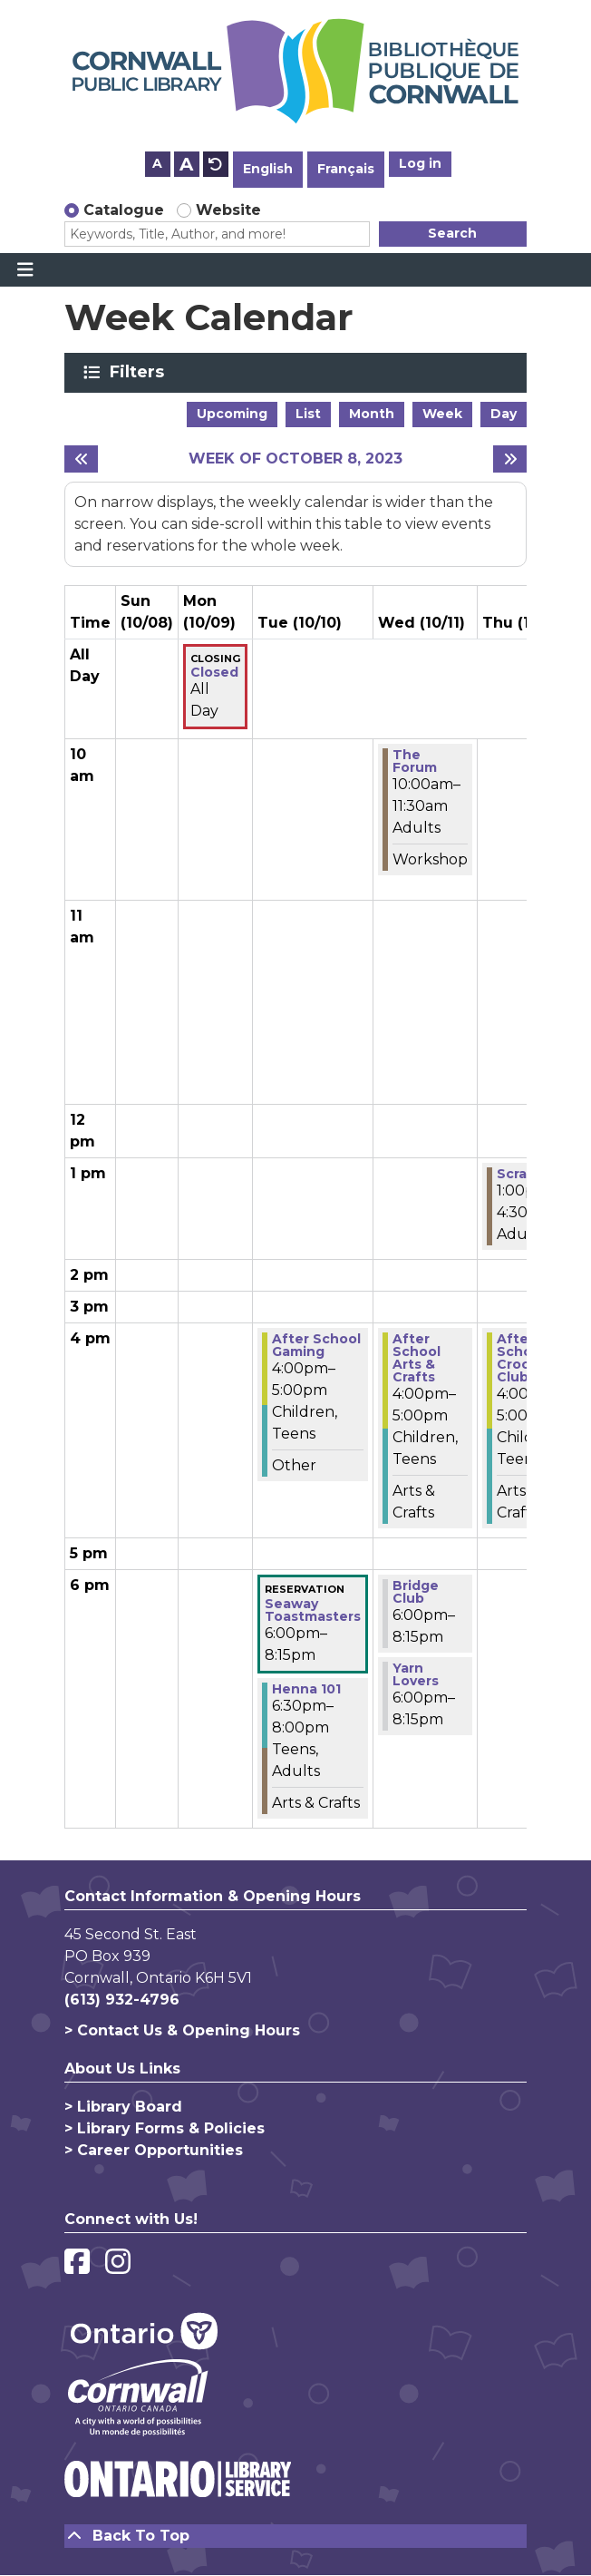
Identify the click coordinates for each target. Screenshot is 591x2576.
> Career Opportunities (153, 2150)
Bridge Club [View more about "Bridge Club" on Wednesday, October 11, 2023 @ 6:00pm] (415, 1592)
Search (452, 233)
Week (442, 413)
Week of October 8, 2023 (295, 458)
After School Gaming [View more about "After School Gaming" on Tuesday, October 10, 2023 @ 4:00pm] (316, 1345)
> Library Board (123, 2106)
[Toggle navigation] (25, 270)
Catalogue (123, 210)
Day (503, 413)
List (308, 413)
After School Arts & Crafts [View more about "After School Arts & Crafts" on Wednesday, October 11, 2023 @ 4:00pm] (416, 1357)
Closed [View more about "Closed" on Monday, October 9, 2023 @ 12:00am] (214, 672)
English (268, 169)
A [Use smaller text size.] (157, 163)
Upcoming (232, 413)
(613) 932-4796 (121, 1999)
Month (371, 413)
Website (228, 210)
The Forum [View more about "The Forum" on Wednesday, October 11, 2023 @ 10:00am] (414, 761)
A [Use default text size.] (215, 164)
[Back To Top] (295, 2536)
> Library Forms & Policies (164, 2128)
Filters (140, 372)
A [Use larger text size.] (186, 164)
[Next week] (510, 459)
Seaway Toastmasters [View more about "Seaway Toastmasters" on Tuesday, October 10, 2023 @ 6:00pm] (313, 1610)
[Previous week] (81, 459)
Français (345, 169)
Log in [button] (420, 163)
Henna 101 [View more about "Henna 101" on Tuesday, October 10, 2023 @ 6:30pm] (306, 1689)
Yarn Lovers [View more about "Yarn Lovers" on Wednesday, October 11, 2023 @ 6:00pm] (415, 1674)
